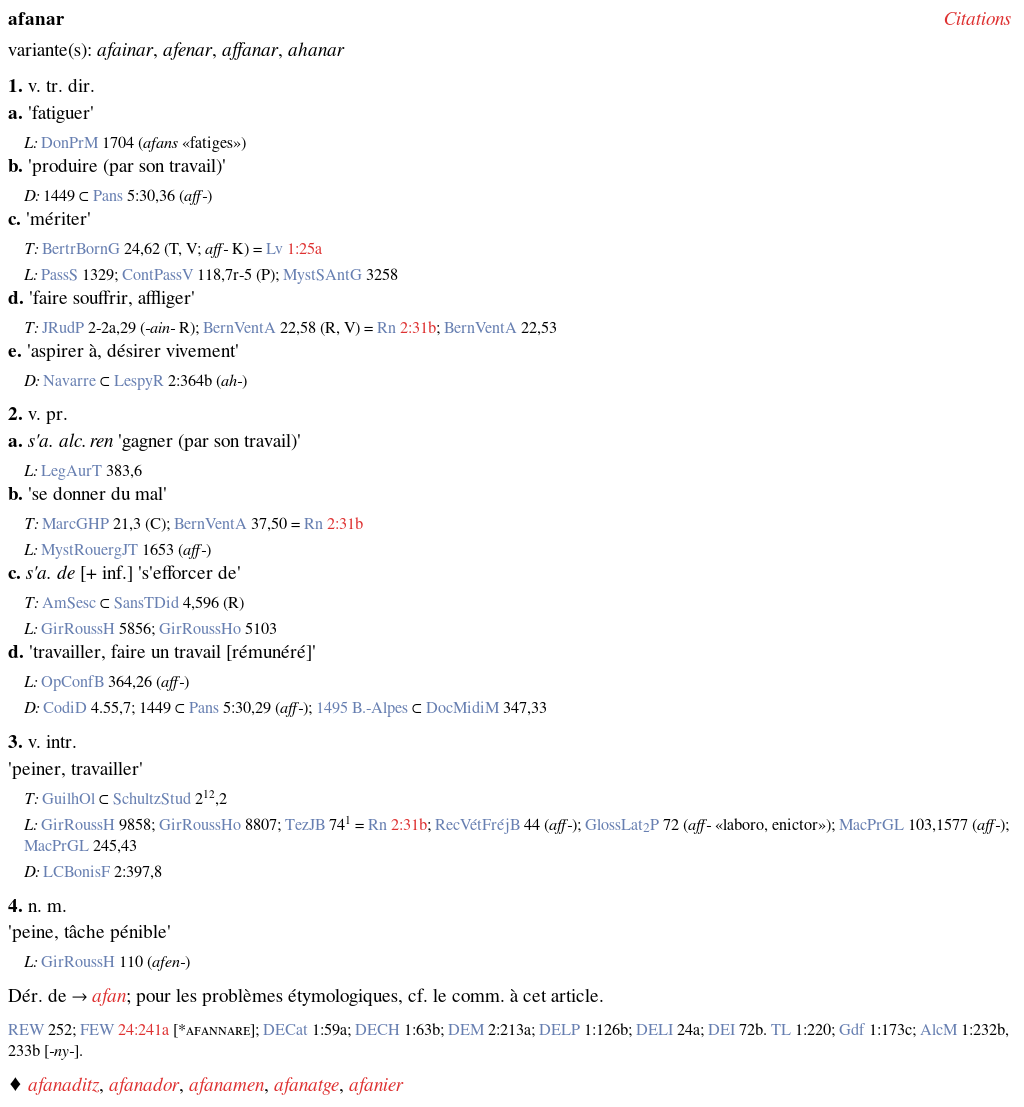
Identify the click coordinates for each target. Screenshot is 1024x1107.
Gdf (852, 1030)
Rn (386, 328)
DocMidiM (462, 708)
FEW (97, 1030)
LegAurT (71, 471)
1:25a (304, 249)
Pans (108, 196)
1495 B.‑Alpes (362, 708)
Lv (274, 249)
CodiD (65, 708)
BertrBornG (81, 249)
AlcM (938, 1030)
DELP (559, 1030)
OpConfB (72, 682)
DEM (466, 1030)
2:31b (418, 328)
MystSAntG (322, 275)
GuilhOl (68, 799)
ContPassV (157, 275)
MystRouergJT (89, 550)
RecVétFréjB (477, 825)
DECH (377, 1030)
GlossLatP (622, 825)
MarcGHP (75, 524)
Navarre (69, 381)
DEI (721, 1030)
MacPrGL (871, 825)
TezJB (305, 825)
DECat (285, 1030)
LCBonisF (76, 872)
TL (781, 1030)
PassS (59, 275)
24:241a (143, 1030)
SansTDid (146, 603)
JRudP (63, 328)
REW (26, 1030)
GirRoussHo (200, 629)
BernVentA (239, 328)
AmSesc (69, 603)
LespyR (139, 381)
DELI (654, 1030)
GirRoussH (78, 629)
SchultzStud (152, 799)
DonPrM (69, 143)
